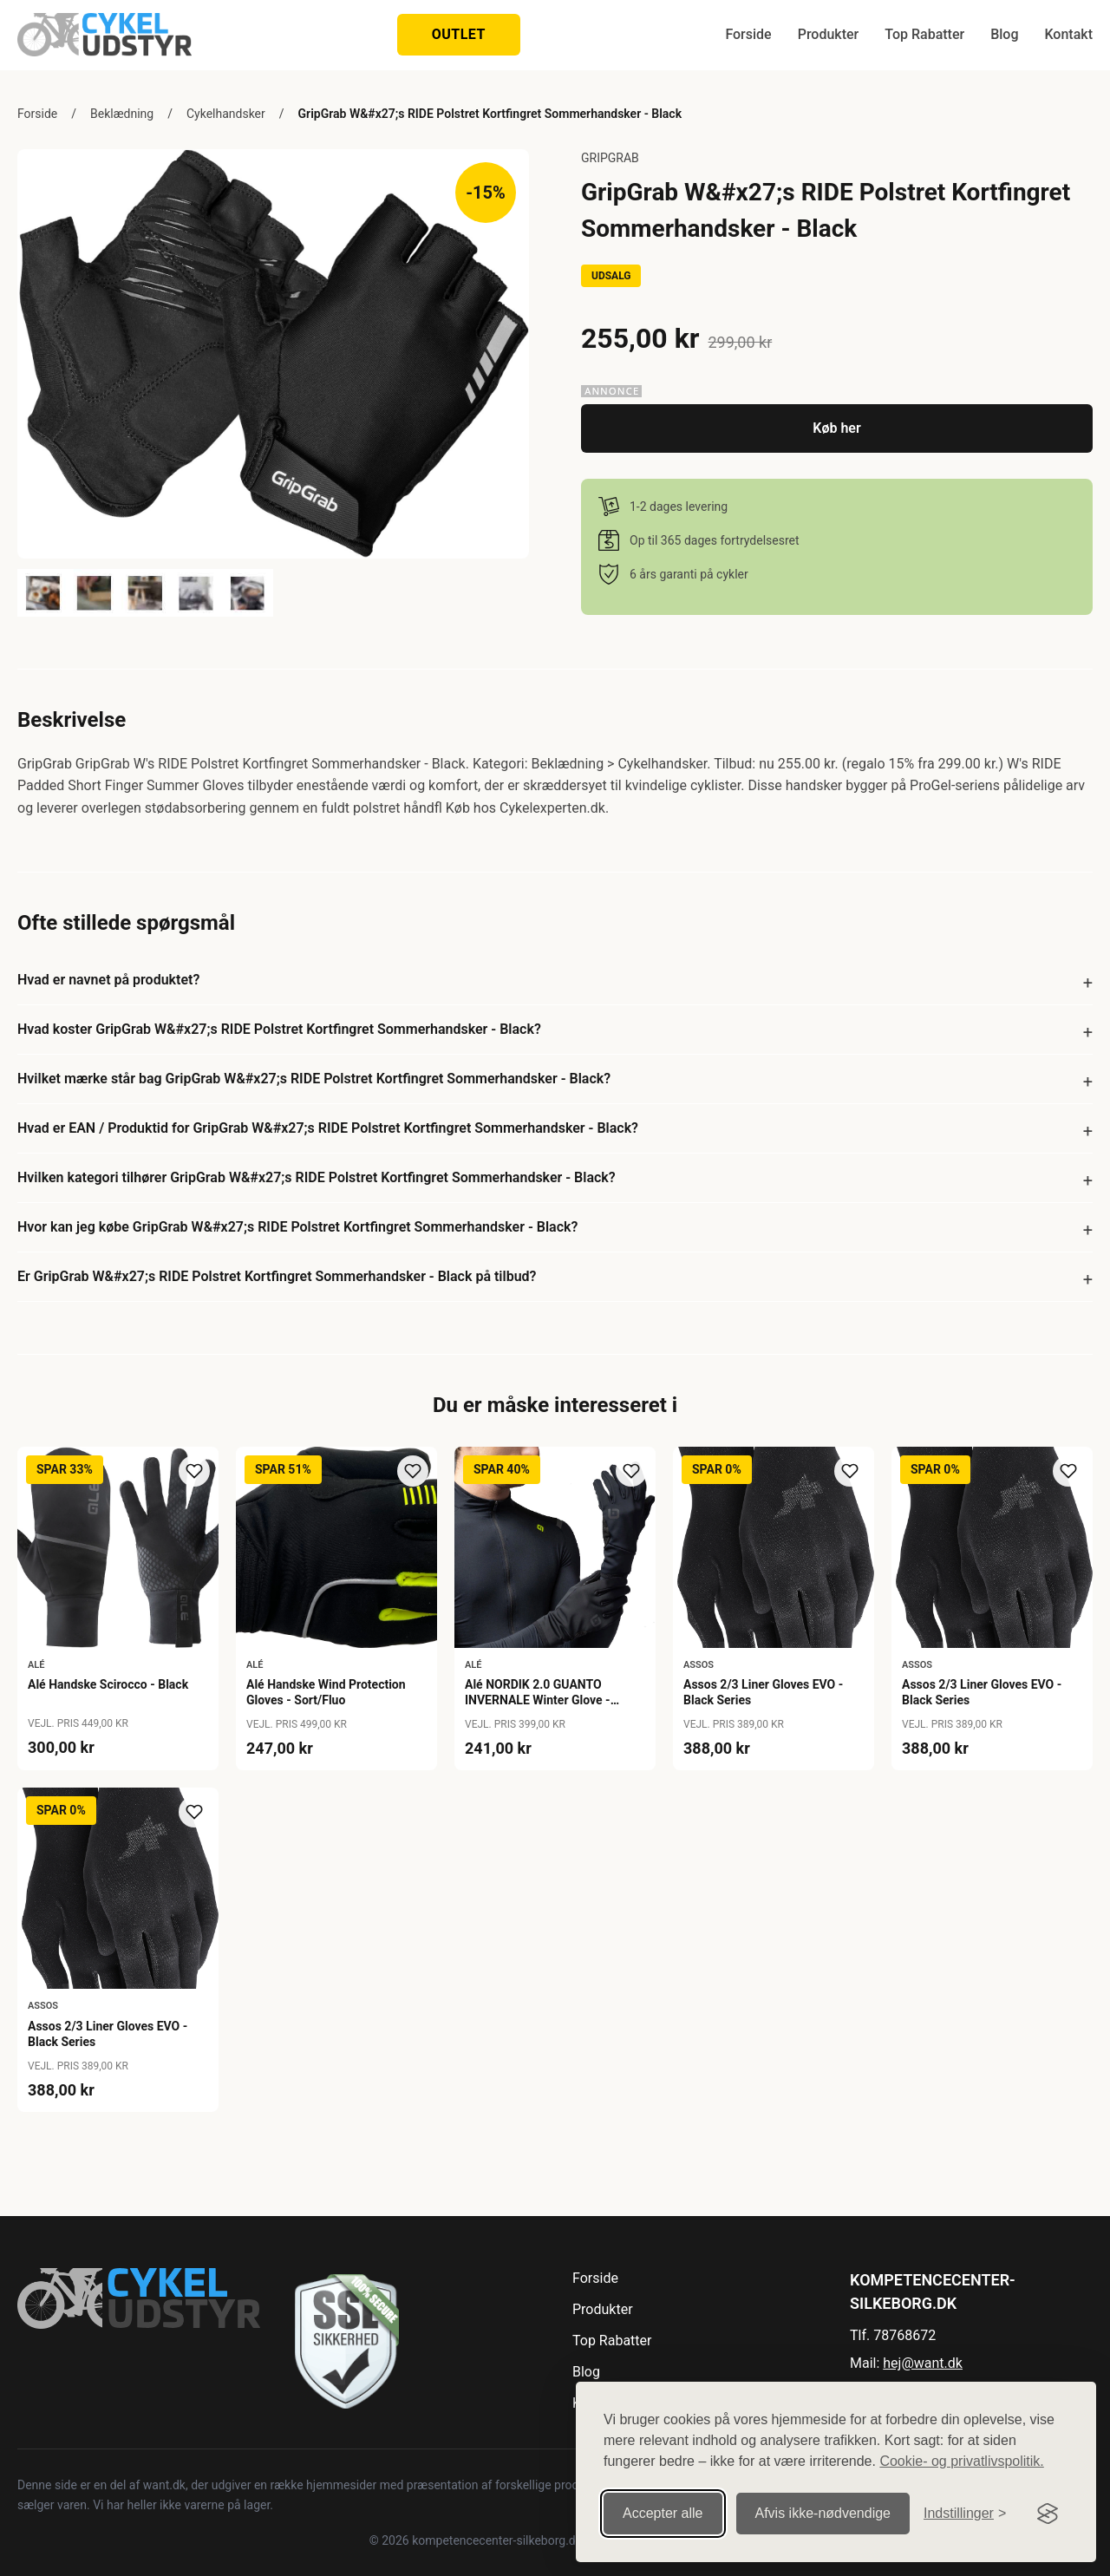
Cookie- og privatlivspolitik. (961, 2461)
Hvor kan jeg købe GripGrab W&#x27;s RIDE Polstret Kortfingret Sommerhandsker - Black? (297, 1227)
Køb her (836, 428)
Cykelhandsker (225, 114)
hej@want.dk (923, 2363)
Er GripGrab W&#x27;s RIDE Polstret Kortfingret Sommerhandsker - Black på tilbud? (276, 1276)
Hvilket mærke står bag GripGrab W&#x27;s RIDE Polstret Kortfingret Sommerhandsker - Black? (313, 1078)
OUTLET (459, 34)
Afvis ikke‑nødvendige (823, 2513)
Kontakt (1068, 34)
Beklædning (121, 114)
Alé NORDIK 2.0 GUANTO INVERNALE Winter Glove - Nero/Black (537, 1700)
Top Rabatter (924, 34)
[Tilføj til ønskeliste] (194, 1471)
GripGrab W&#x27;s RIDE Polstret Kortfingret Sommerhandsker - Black (490, 114)
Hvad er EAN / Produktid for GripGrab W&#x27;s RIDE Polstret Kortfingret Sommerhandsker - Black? (327, 1128)
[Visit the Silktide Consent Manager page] (1047, 2513)
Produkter (828, 34)
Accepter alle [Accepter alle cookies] (663, 2513)
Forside (748, 34)
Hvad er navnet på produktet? (108, 979)
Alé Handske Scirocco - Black (108, 1684)
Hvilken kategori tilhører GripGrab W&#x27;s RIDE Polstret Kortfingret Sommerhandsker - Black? (316, 1177)
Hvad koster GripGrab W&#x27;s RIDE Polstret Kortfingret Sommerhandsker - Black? (279, 1029)
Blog (1004, 34)
